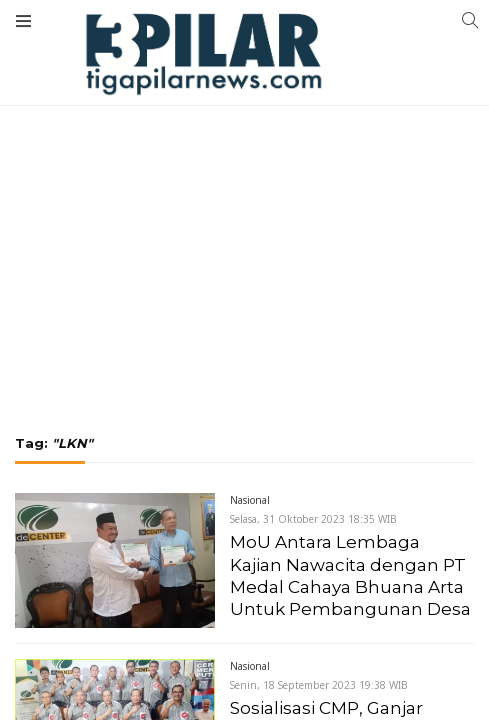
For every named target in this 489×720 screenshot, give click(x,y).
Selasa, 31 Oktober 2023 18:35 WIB (313, 519)
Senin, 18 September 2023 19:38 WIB (319, 685)
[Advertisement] (244, 175)
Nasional (250, 500)
